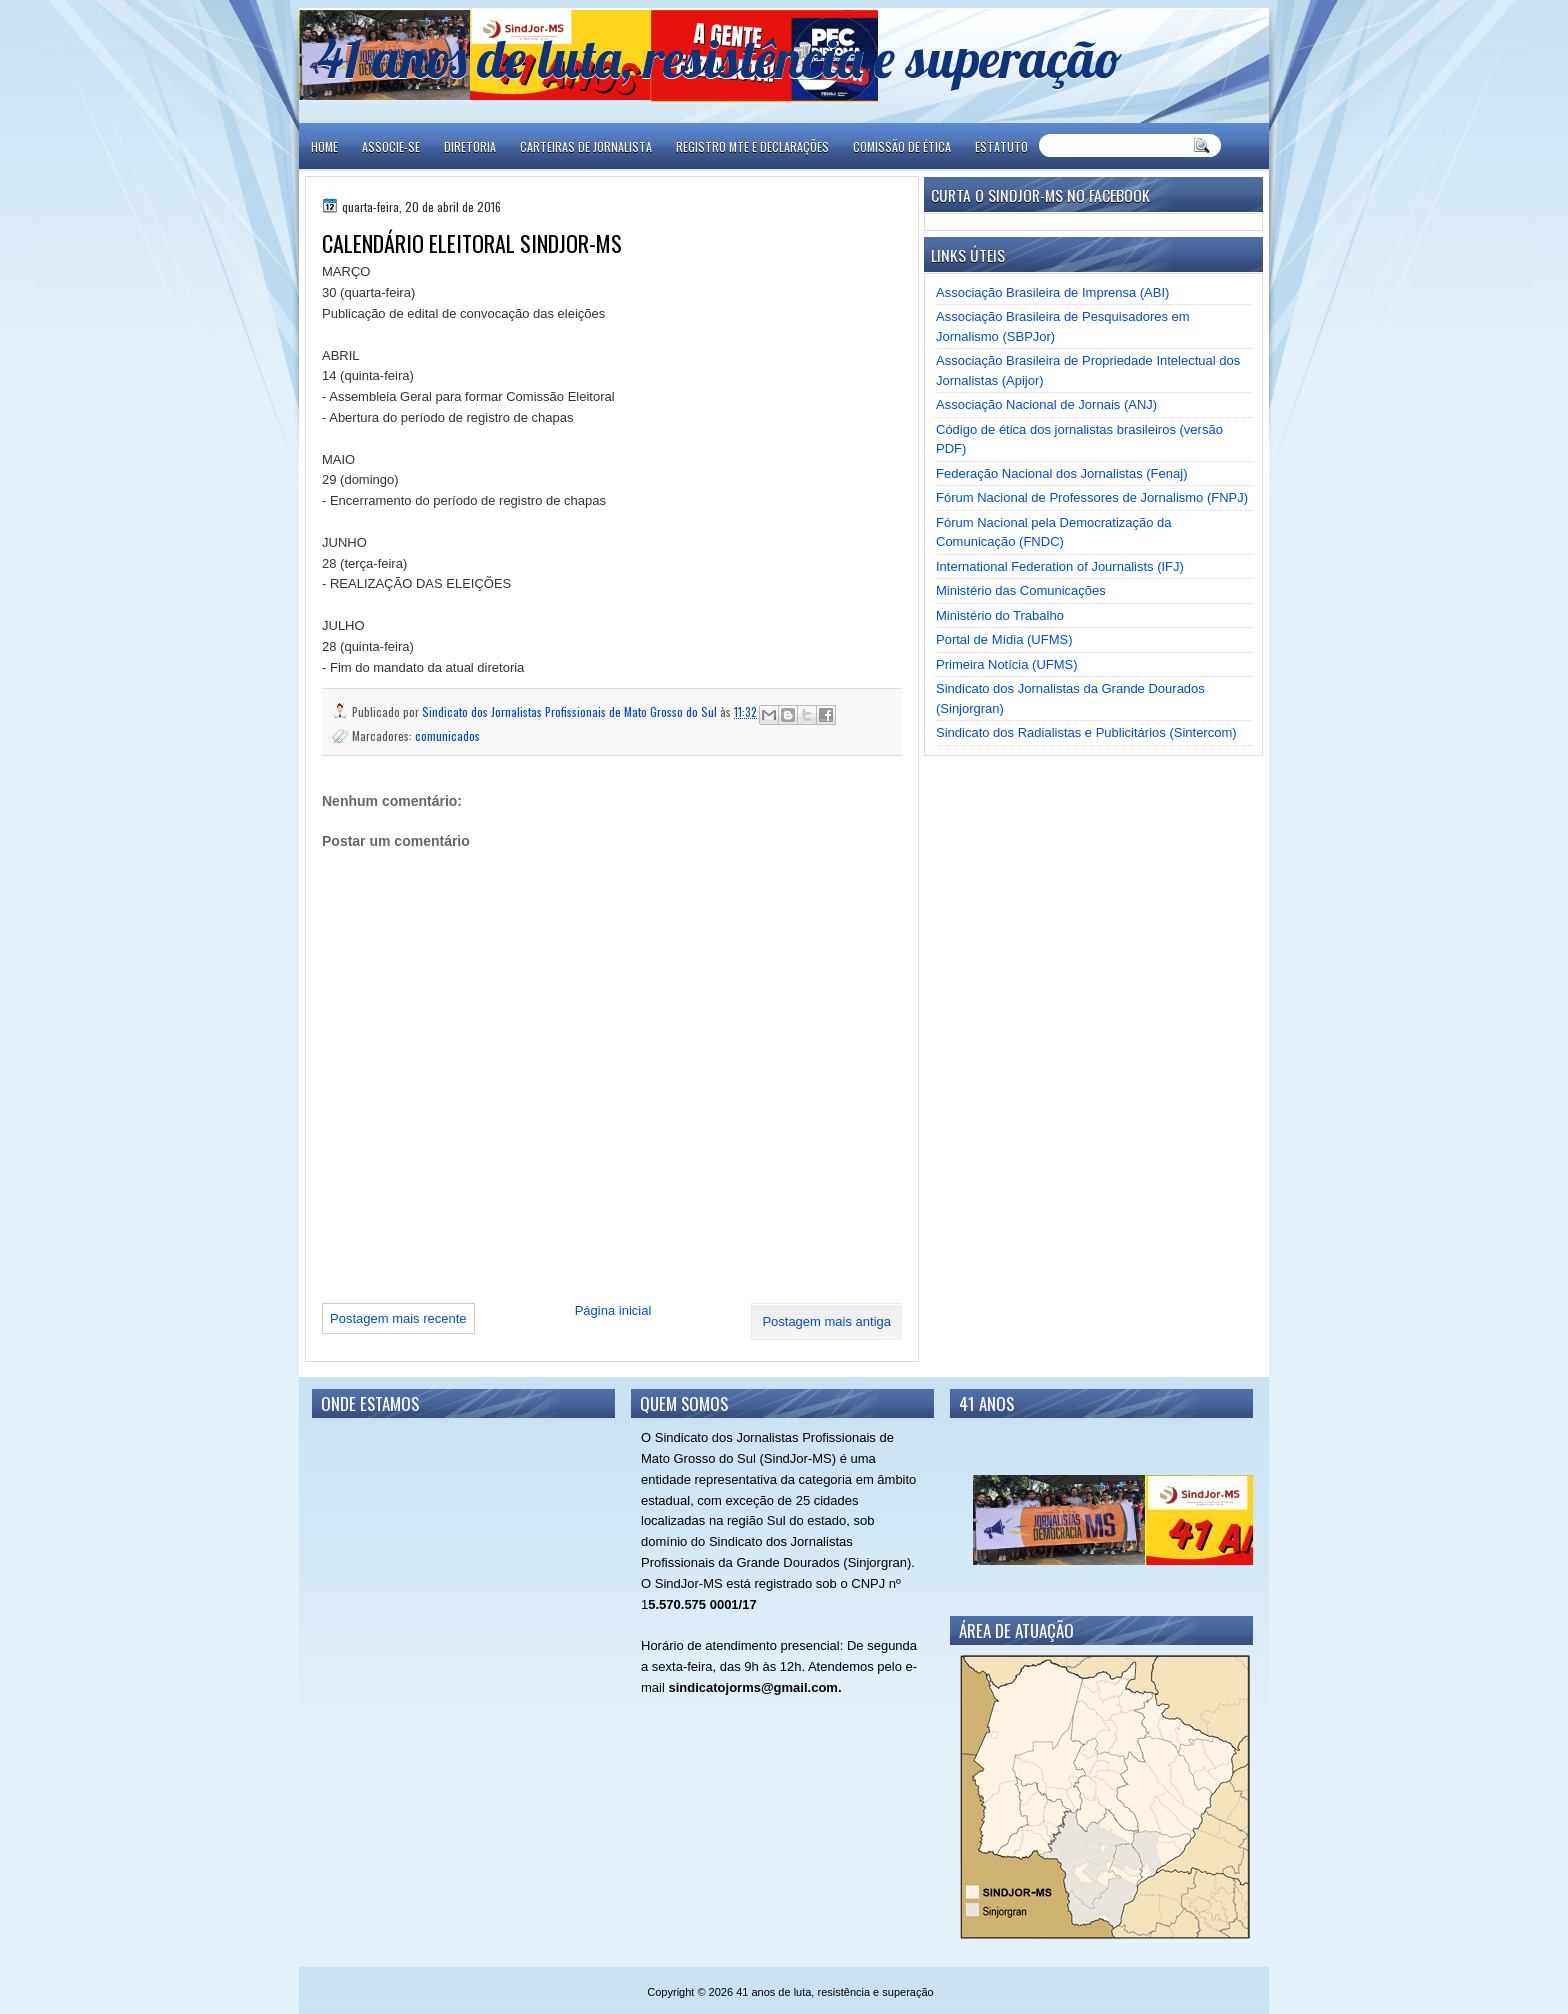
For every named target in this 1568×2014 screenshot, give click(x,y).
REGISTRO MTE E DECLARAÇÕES (752, 146)
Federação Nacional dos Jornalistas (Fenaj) (1061, 473)
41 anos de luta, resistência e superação (719, 57)
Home (324, 146)
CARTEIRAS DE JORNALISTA (586, 146)
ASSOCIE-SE (391, 146)
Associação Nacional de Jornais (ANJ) (1046, 404)
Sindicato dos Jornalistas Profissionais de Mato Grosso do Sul (571, 711)
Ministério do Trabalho (1000, 615)
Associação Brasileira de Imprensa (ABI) (1052, 292)
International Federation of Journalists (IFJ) (1060, 566)
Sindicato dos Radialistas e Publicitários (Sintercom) (1086, 732)
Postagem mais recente (398, 1318)
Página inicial (613, 1310)
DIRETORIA (470, 146)
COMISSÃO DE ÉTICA (902, 146)
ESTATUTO (1001, 146)
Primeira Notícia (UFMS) (1007, 664)
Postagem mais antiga (826, 1321)
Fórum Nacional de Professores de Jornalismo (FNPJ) (1092, 497)
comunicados (447, 735)
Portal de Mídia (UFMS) (1004, 639)
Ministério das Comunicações (1021, 590)
